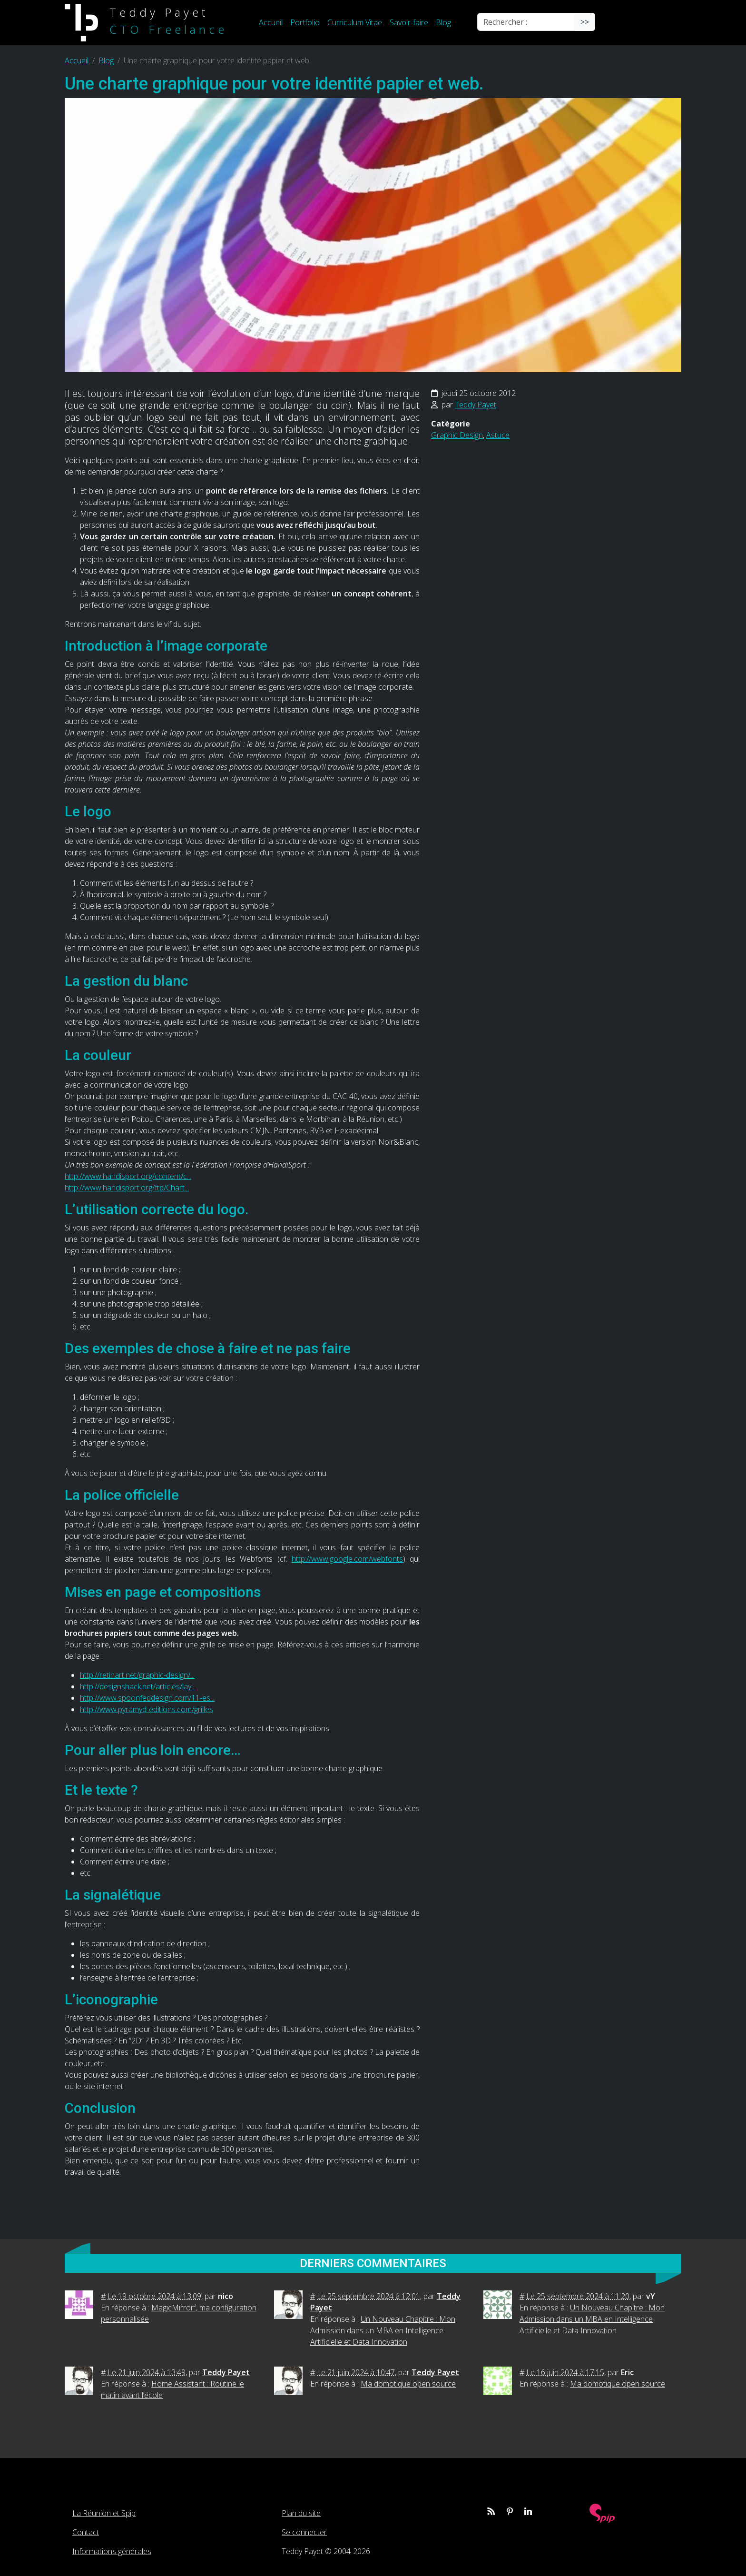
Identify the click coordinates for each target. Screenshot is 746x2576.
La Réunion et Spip (104, 2513)
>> (584, 22)
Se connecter (304, 2532)
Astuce (498, 435)
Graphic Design (457, 435)
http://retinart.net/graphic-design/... (137, 1675)
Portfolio (305, 22)
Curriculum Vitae (354, 22)
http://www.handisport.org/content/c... (128, 1176)
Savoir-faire (409, 22)
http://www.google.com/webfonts (347, 1559)
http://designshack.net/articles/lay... (138, 1686)
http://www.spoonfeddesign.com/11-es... (147, 1698)
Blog (443, 22)
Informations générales (111, 2551)
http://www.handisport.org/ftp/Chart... (127, 1187)
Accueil (271, 22)
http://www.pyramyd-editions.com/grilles (146, 1709)
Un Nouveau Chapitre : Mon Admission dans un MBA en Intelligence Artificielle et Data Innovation (382, 2330)
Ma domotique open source (408, 2383)
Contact (85, 2532)
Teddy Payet (475, 404)
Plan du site (301, 2513)
